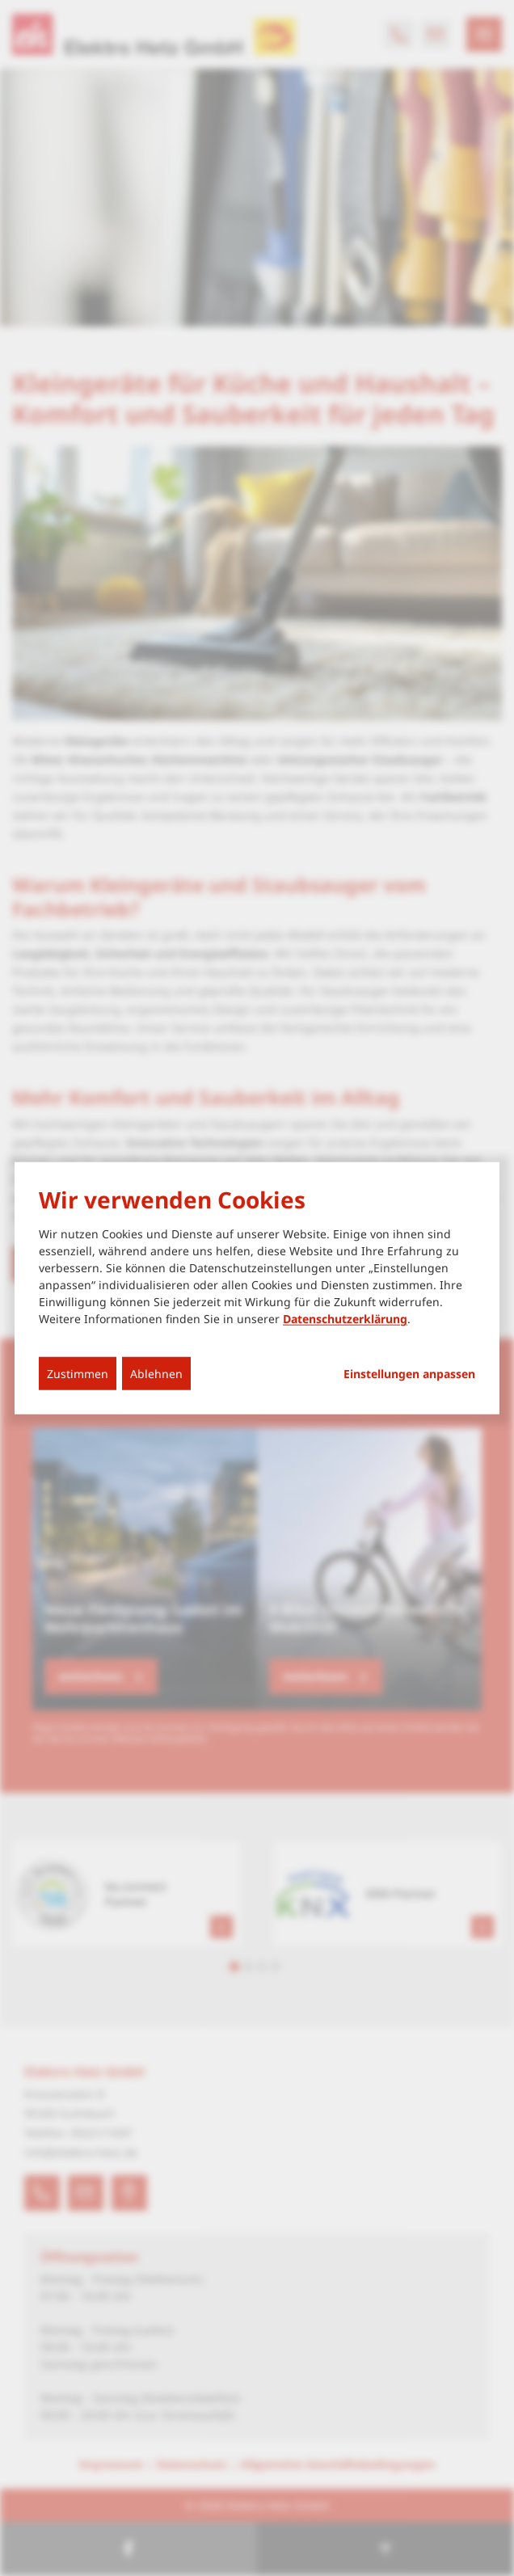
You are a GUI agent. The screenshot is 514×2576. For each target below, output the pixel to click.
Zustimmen (77, 1373)
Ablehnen (156, 1373)
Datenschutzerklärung (345, 1318)
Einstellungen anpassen (409, 1374)
